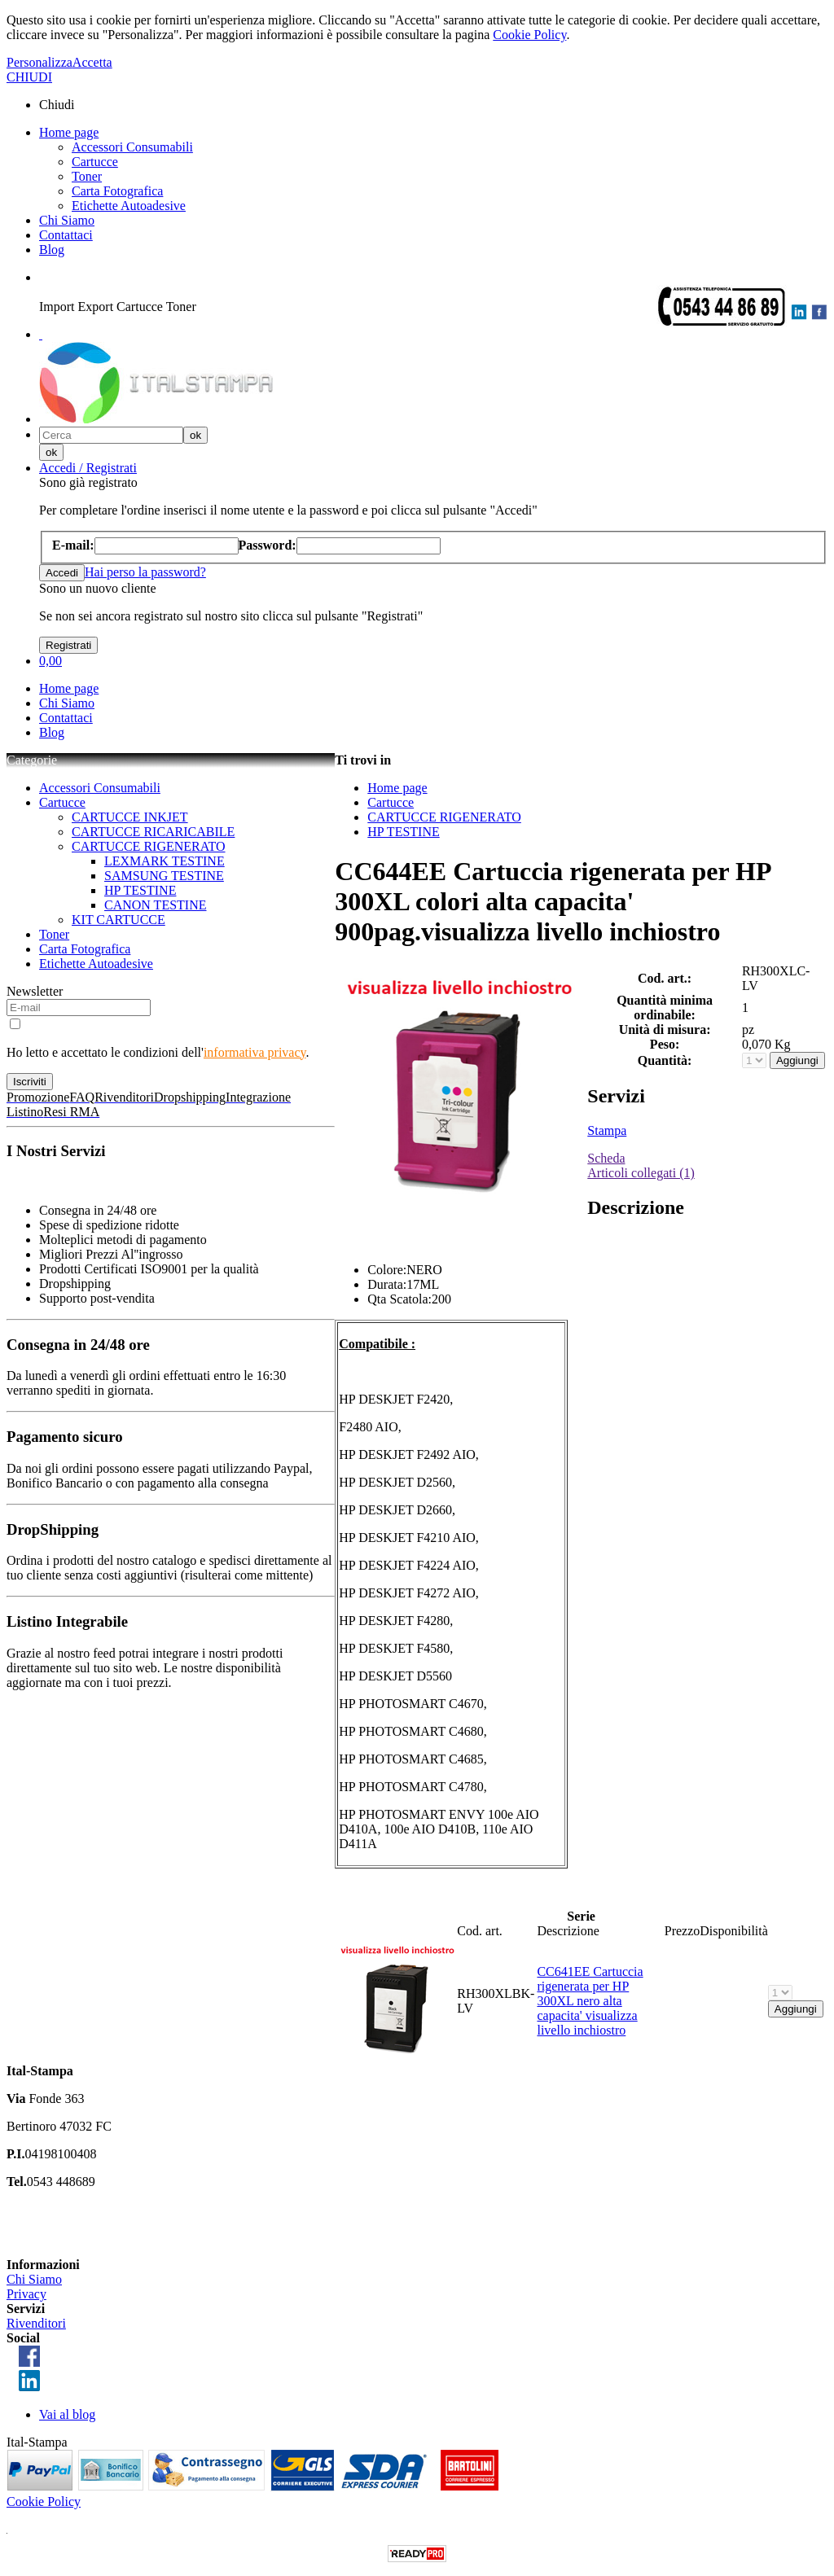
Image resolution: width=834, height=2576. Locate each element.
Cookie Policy (529, 35)
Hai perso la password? (145, 572)
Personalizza (39, 62)
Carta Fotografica (117, 191)
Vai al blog (67, 2414)
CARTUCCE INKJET (130, 817)
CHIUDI (29, 77)
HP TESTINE (140, 890)
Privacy (26, 2294)
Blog (51, 249)
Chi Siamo (66, 220)
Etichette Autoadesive (129, 205)
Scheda (606, 1158)
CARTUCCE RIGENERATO (149, 846)
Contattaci (66, 235)
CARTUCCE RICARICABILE (153, 832)
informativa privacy (255, 1052)
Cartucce (95, 162)
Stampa (606, 1130)
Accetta (92, 62)
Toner (87, 176)
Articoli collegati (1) (641, 1173)
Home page (69, 132)
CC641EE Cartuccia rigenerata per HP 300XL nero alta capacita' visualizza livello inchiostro (590, 2001)
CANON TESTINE (155, 905)
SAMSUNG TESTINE (164, 876)
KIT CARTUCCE (118, 920)
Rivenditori (36, 2323)
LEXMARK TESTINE (164, 861)
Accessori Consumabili (132, 147)
